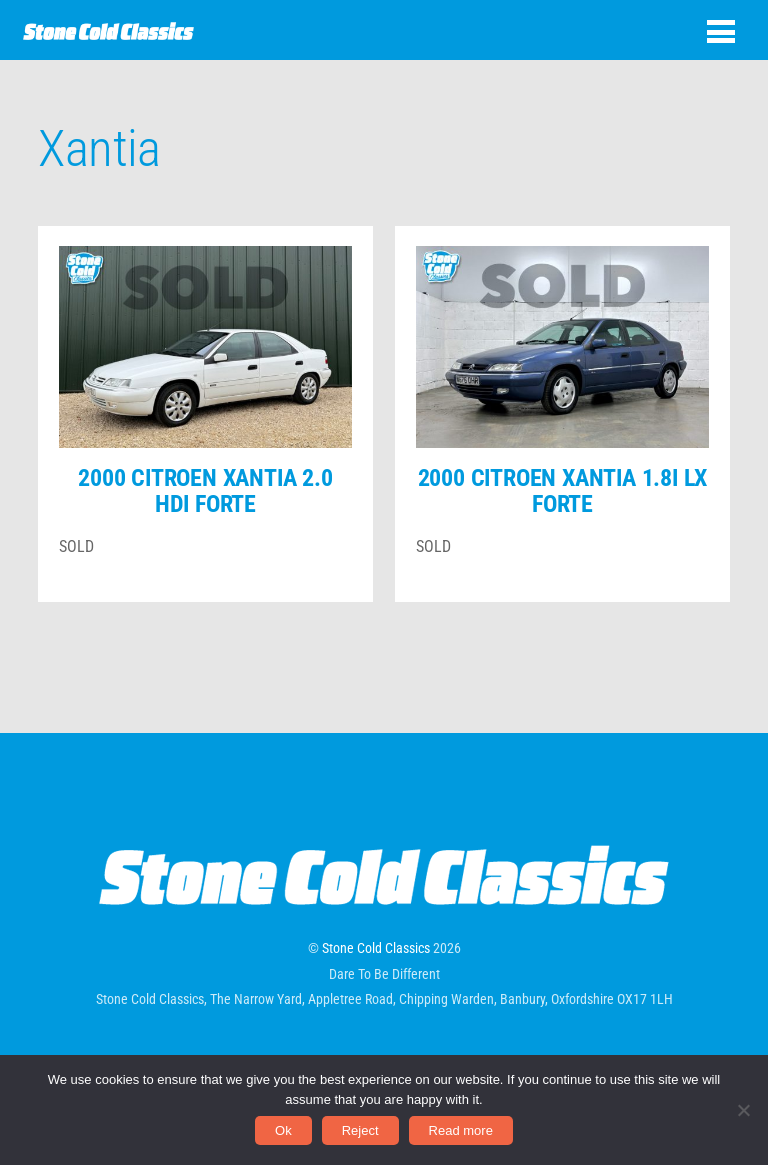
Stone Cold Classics (376, 948)
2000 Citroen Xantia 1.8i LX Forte (563, 491)
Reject (360, 1130)
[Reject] (743, 1110)
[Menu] (721, 31)
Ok (283, 1130)
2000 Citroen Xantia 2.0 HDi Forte (205, 491)
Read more (461, 1130)
